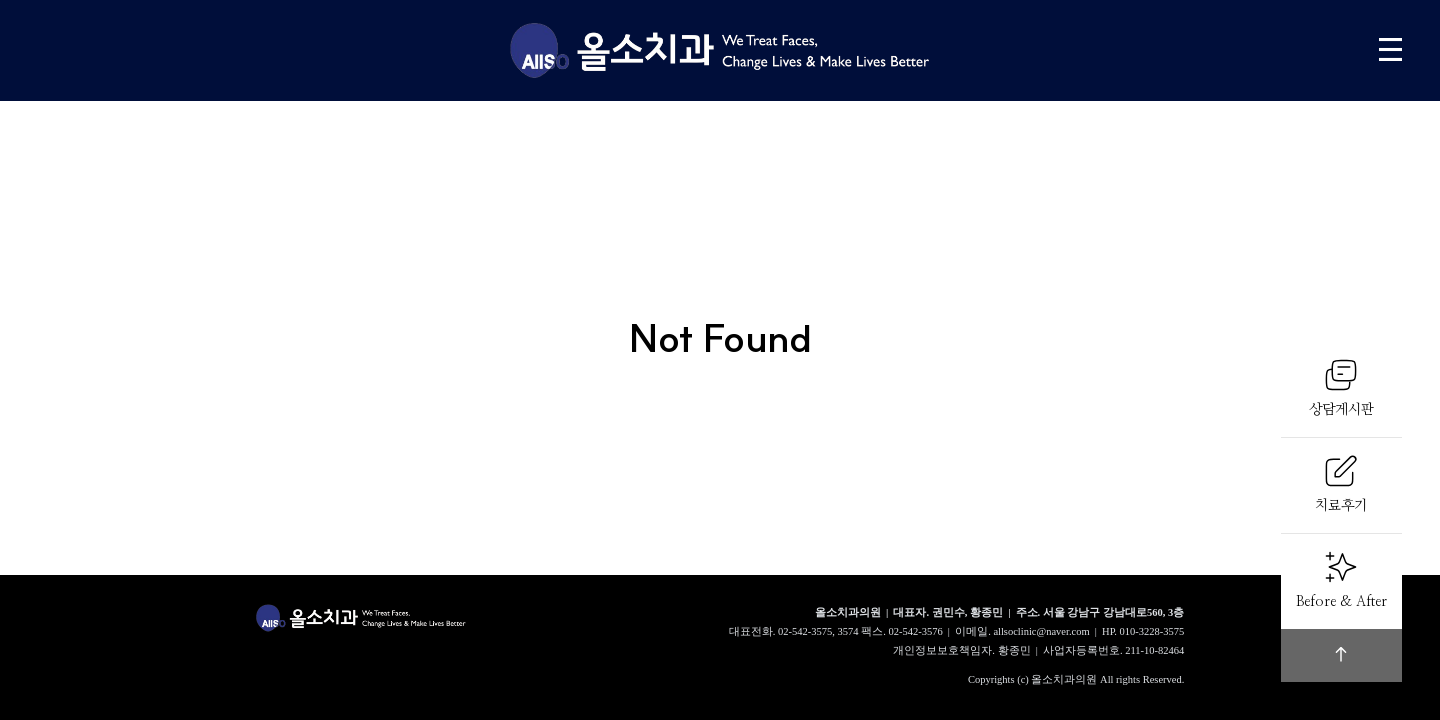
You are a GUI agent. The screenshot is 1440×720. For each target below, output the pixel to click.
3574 (848, 631)
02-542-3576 (915, 631)
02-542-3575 (805, 631)
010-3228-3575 (1152, 631)
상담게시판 (1341, 387)
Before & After (1341, 579)
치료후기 (1341, 483)
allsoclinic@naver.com (1041, 631)
